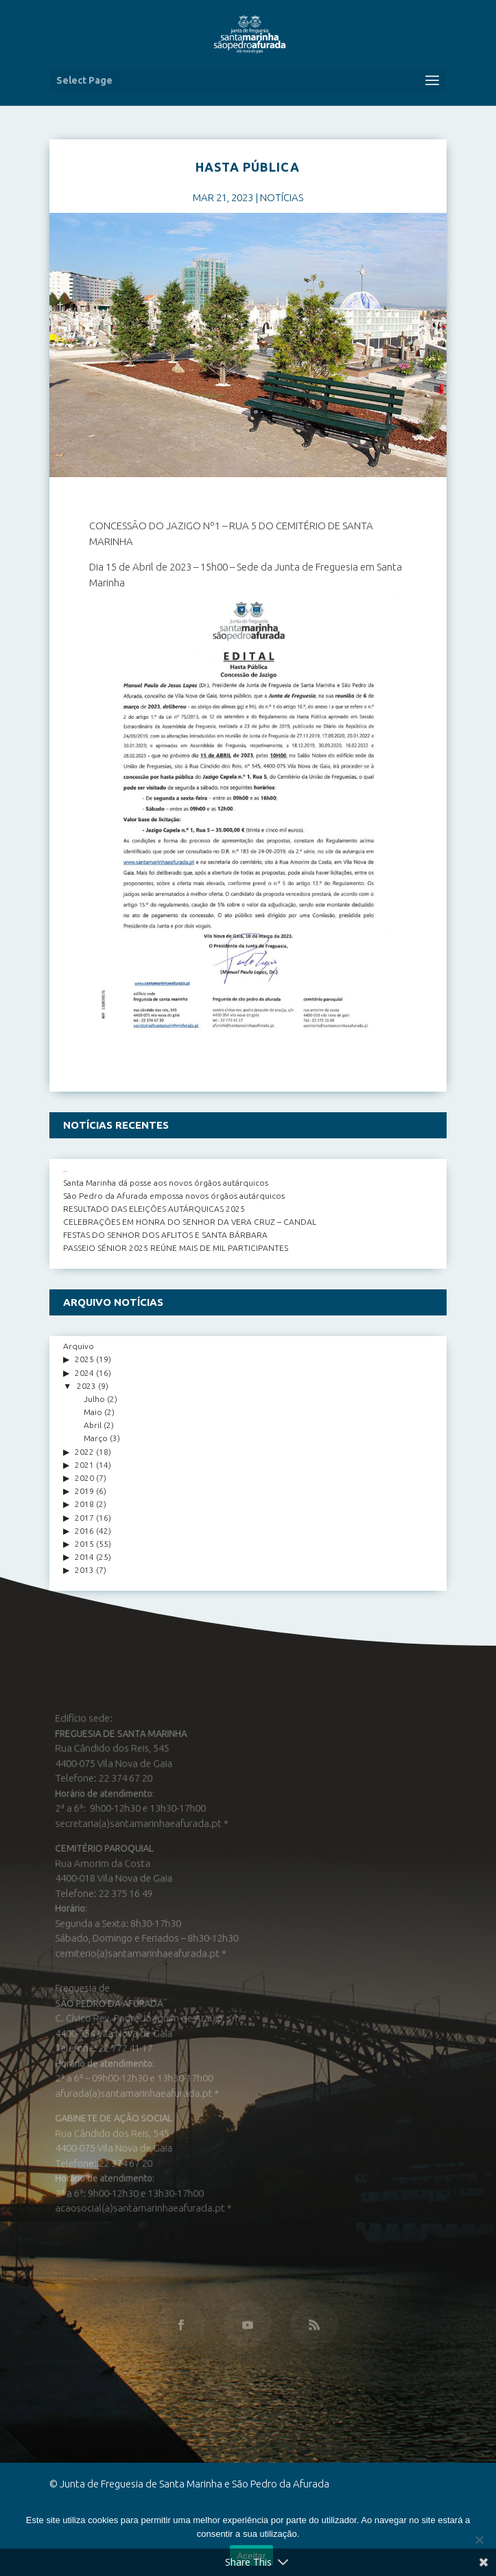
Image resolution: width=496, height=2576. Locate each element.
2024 (84, 1372)
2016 (84, 1530)
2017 (84, 1517)
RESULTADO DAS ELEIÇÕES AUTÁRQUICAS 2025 (154, 1208)
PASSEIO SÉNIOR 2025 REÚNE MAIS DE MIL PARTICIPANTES (175, 1247)
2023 (86, 1385)
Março (96, 1438)
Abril (93, 1425)
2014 (84, 1556)
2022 (84, 1451)
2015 (84, 1543)
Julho (94, 1398)
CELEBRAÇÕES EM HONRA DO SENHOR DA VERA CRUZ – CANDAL (189, 1221)
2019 (84, 1490)
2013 (84, 1569)
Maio (93, 1411)
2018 (84, 1503)
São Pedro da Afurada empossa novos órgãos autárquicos (174, 1195)
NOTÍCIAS (281, 197)
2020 (84, 1477)
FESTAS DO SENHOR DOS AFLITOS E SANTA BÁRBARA (165, 1234)
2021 (84, 1464)
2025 (84, 1359)
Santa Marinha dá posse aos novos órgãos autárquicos (165, 1182)
